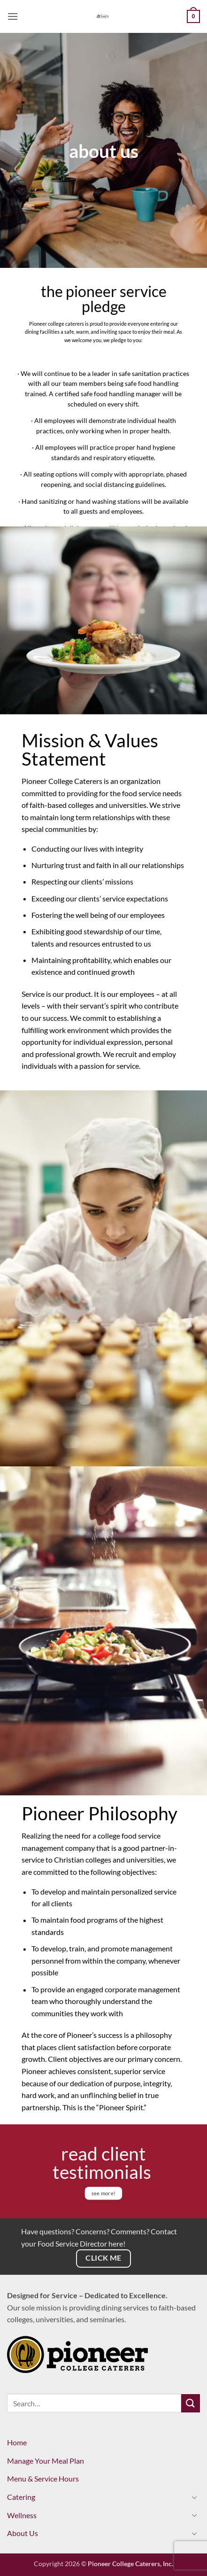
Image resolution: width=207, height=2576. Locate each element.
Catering (21, 2496)
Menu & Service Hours (43, 2478)
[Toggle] (194, 2497)
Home (17, 2442)
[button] (12, 16)
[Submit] (190, 2403)
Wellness (22, 2515)
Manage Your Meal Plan (45, 2460)
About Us (22, 2533)
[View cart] (193, 16)
